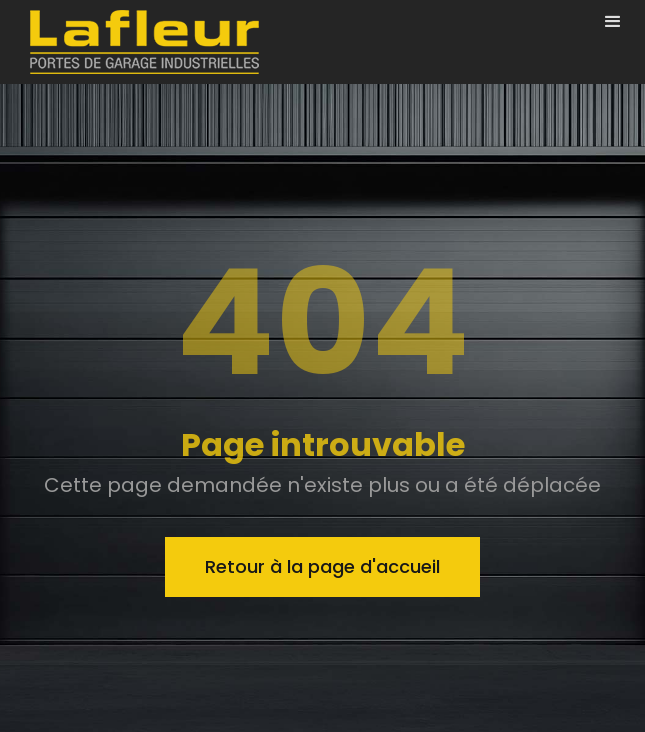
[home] (139, 42)
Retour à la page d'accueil (322, 566)
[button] (613, 22)
